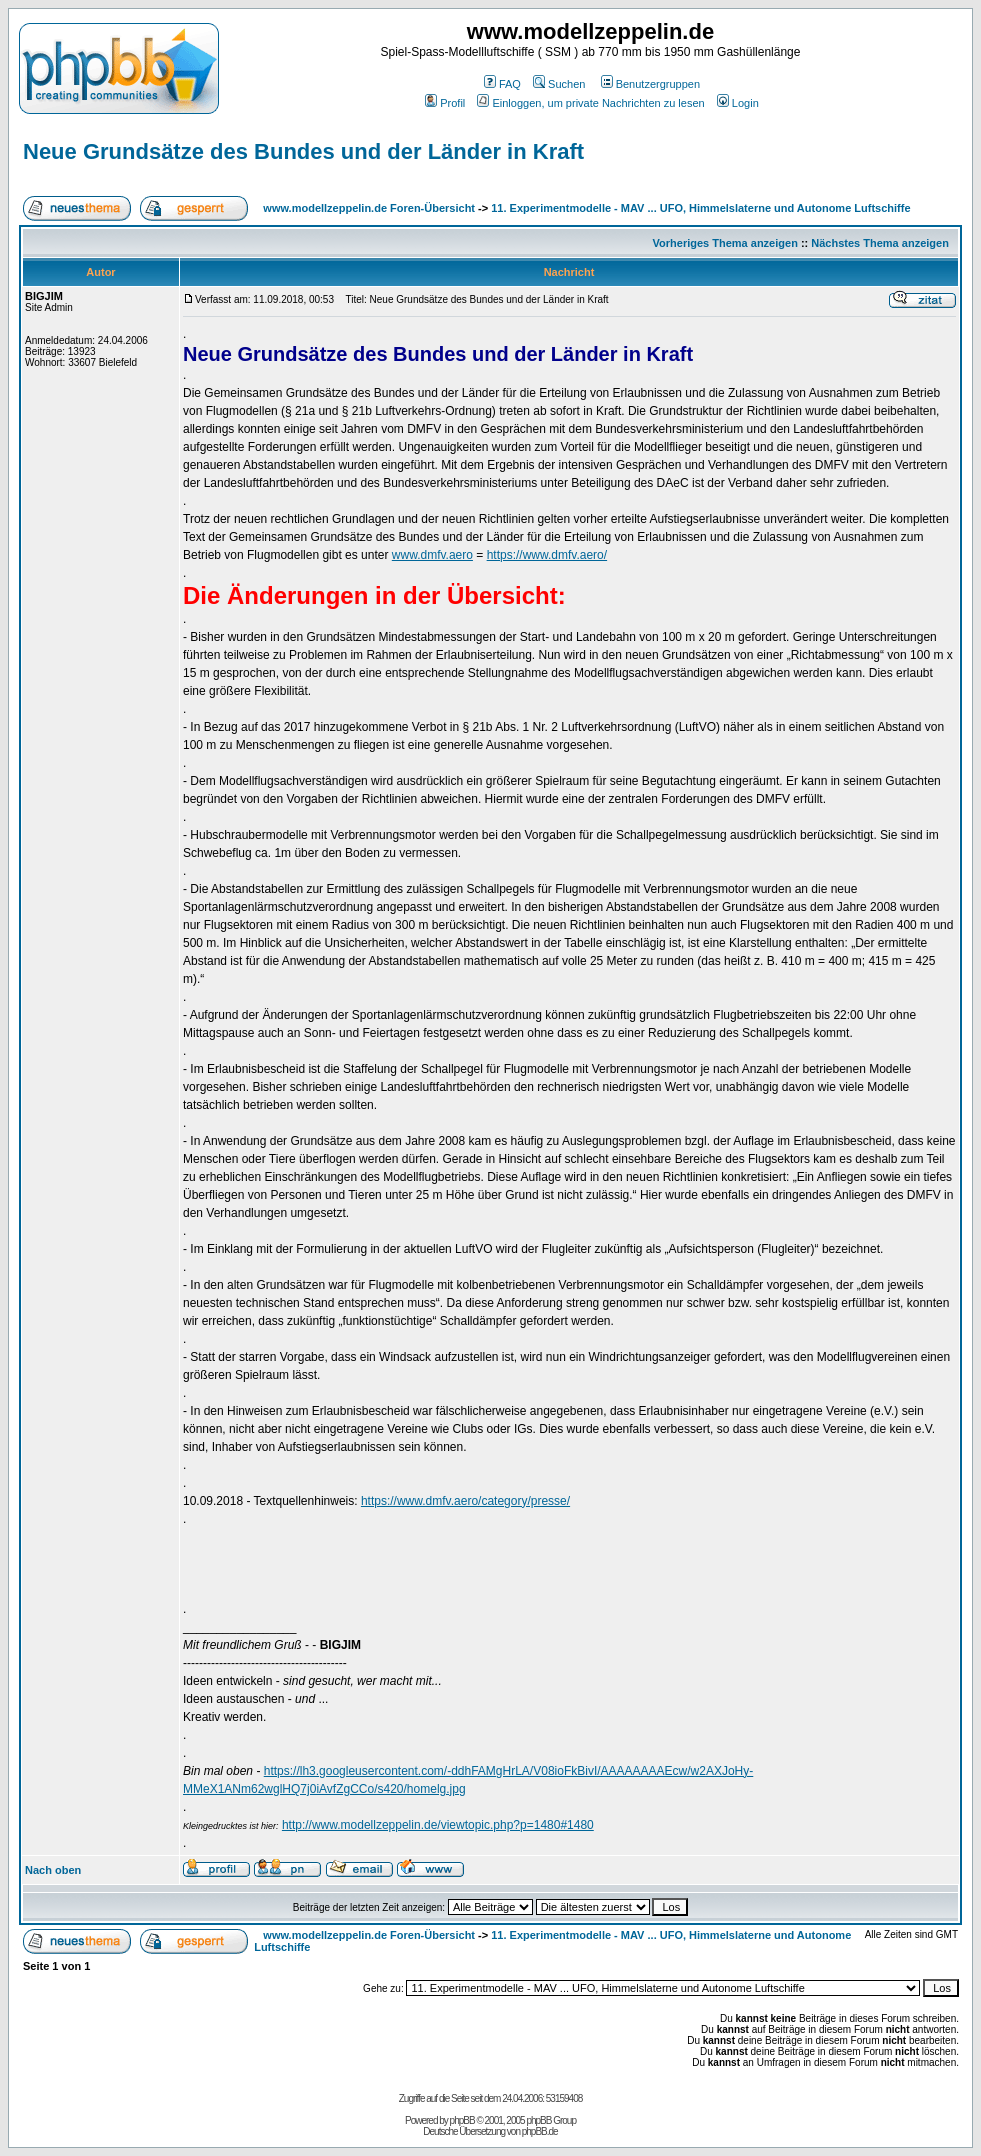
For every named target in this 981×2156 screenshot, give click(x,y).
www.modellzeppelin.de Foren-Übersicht (369, 208)
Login (738, 103)
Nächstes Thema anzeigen (880, 243)
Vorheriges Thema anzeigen (725, 243)
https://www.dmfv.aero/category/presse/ (465, 1501)
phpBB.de (540, 2131)
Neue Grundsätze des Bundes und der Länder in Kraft (303, 151)
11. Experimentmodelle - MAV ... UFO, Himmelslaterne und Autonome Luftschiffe (700, 208)
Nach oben (53, 1870)
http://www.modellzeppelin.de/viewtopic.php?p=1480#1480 (438, 1825)
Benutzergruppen (650, 84)
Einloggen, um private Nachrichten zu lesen (590, 103)
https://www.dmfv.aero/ (547, 555)
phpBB (462, 2120)
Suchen (559, 84)
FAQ (502, 84)
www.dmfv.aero (432, 555)
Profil (445, 103)
